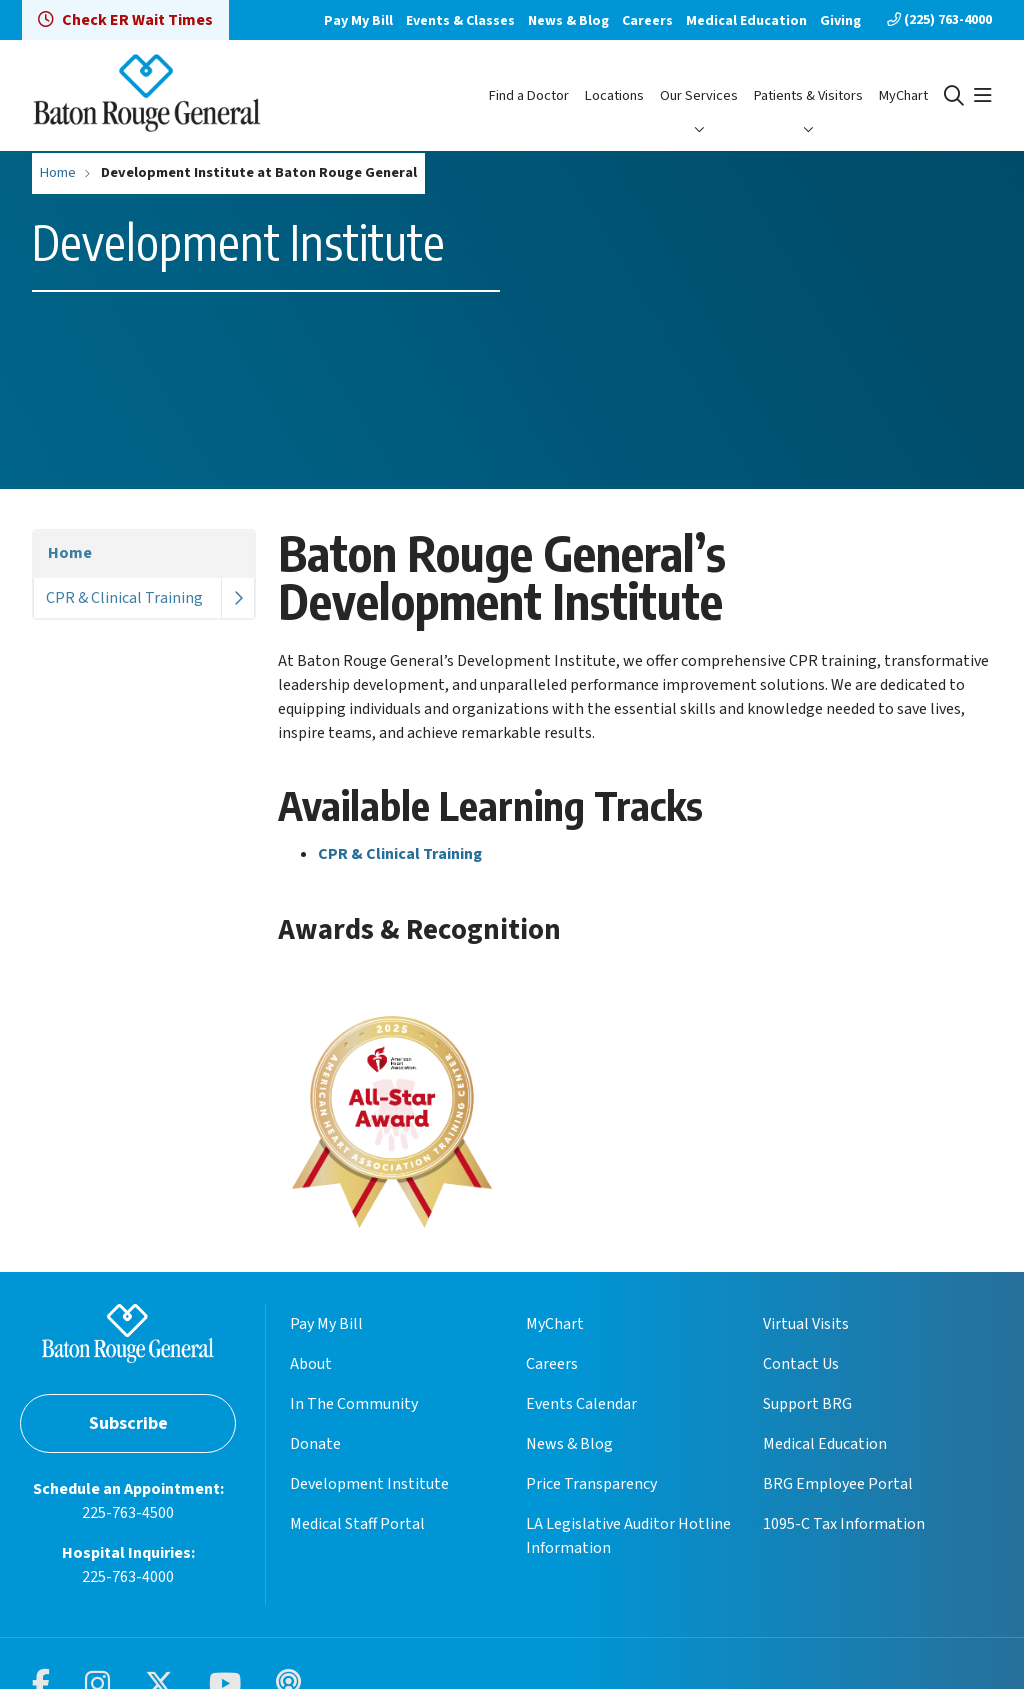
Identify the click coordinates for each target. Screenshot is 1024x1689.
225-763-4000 (128, 1577)
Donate (315, 1444)
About (311, 1364)
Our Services (699, 95)
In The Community (354, 1404)
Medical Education (746, 21)
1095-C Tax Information (844, 1524)
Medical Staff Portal (357, 1524)
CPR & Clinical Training (124, 598)
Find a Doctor (529, 95)
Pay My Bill (358, 21)
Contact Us (801, 1364)
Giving (840, 21)
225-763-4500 (128, 1513)
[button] (983, 96)
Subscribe (128, 1423)
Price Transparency (591, 1484)
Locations (614, 95)
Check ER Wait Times (125, 20)
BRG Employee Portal (838, 1484)
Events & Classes (460, 21)
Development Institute (369, 1484)
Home (70, 553)
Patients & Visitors (808, 95)
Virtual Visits (806, 1324)
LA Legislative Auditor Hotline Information (628, 1536)
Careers (647, 21)
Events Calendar (581, 1404)
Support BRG (807, 1404)
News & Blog (568, 21)
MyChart (903, 95)
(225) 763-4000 (939, 20)
